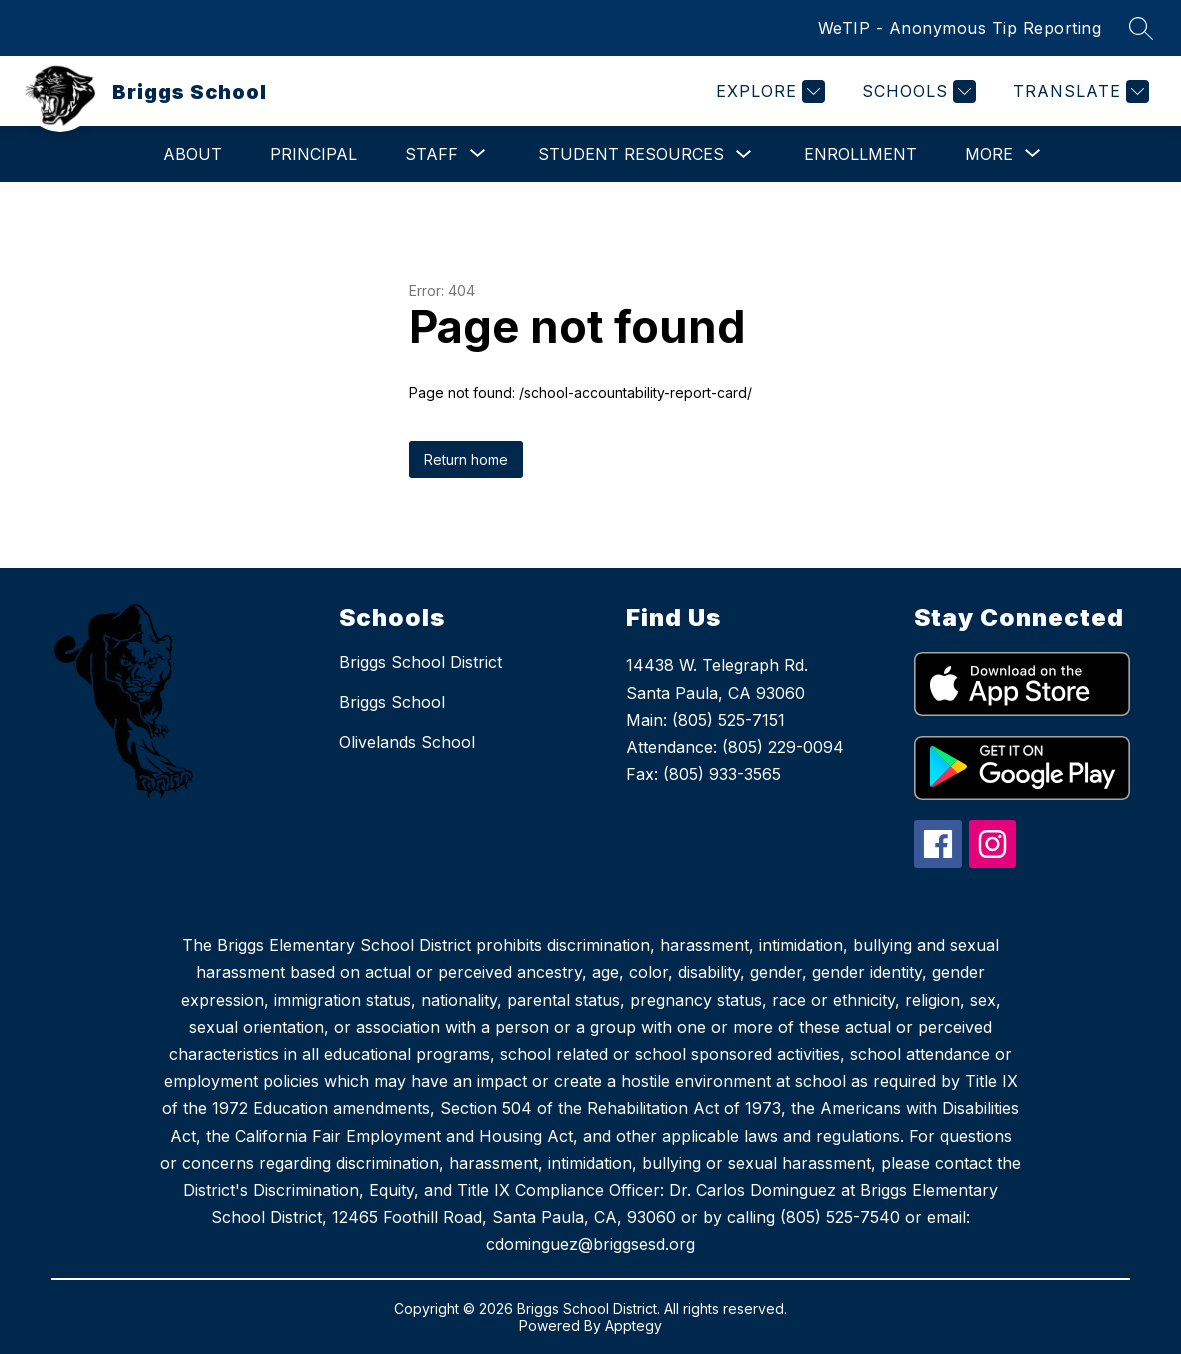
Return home (466, 459)
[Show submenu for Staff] (431, 154)
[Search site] (1141, 28)
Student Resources (631, 154)
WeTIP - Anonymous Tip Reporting (960, 28)
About (192, 154)
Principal (313, 154)
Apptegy (633, 1325)
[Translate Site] (1078, 91)
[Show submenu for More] (989, 154)
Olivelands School (407, 742)
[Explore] (768, 91)
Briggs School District (420, 662)
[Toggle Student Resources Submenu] (744, 154)
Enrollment (860, 154)
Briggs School (392, 702)
